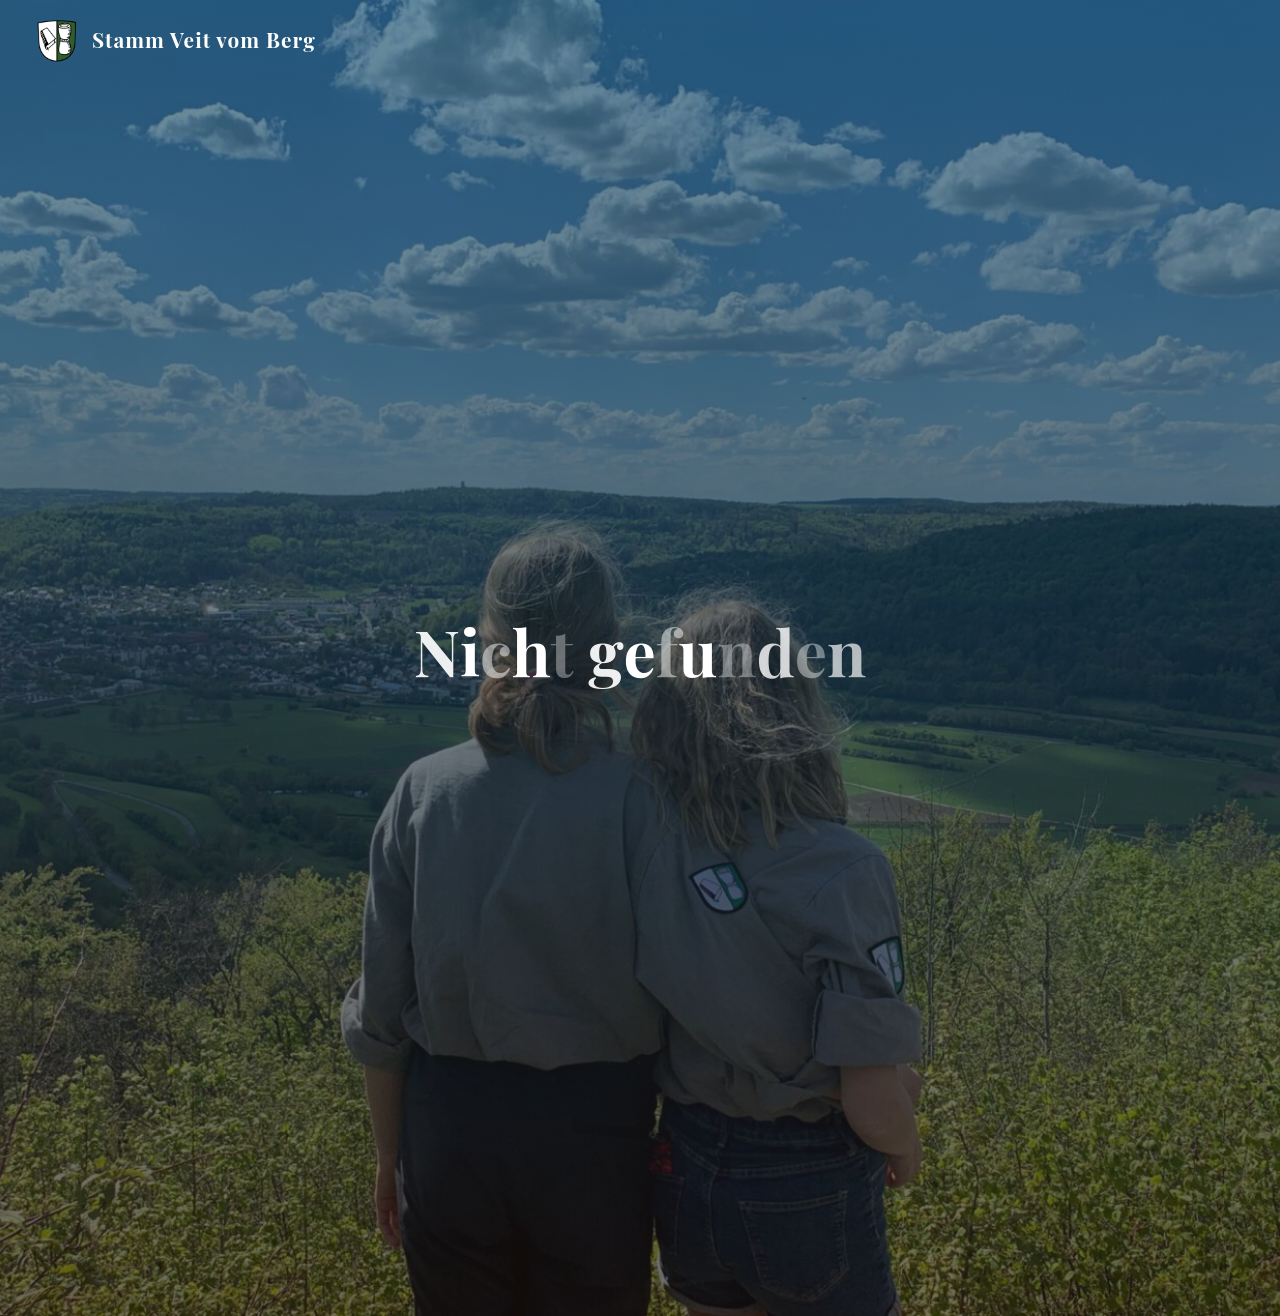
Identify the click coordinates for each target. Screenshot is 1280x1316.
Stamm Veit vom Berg (208, 39)
